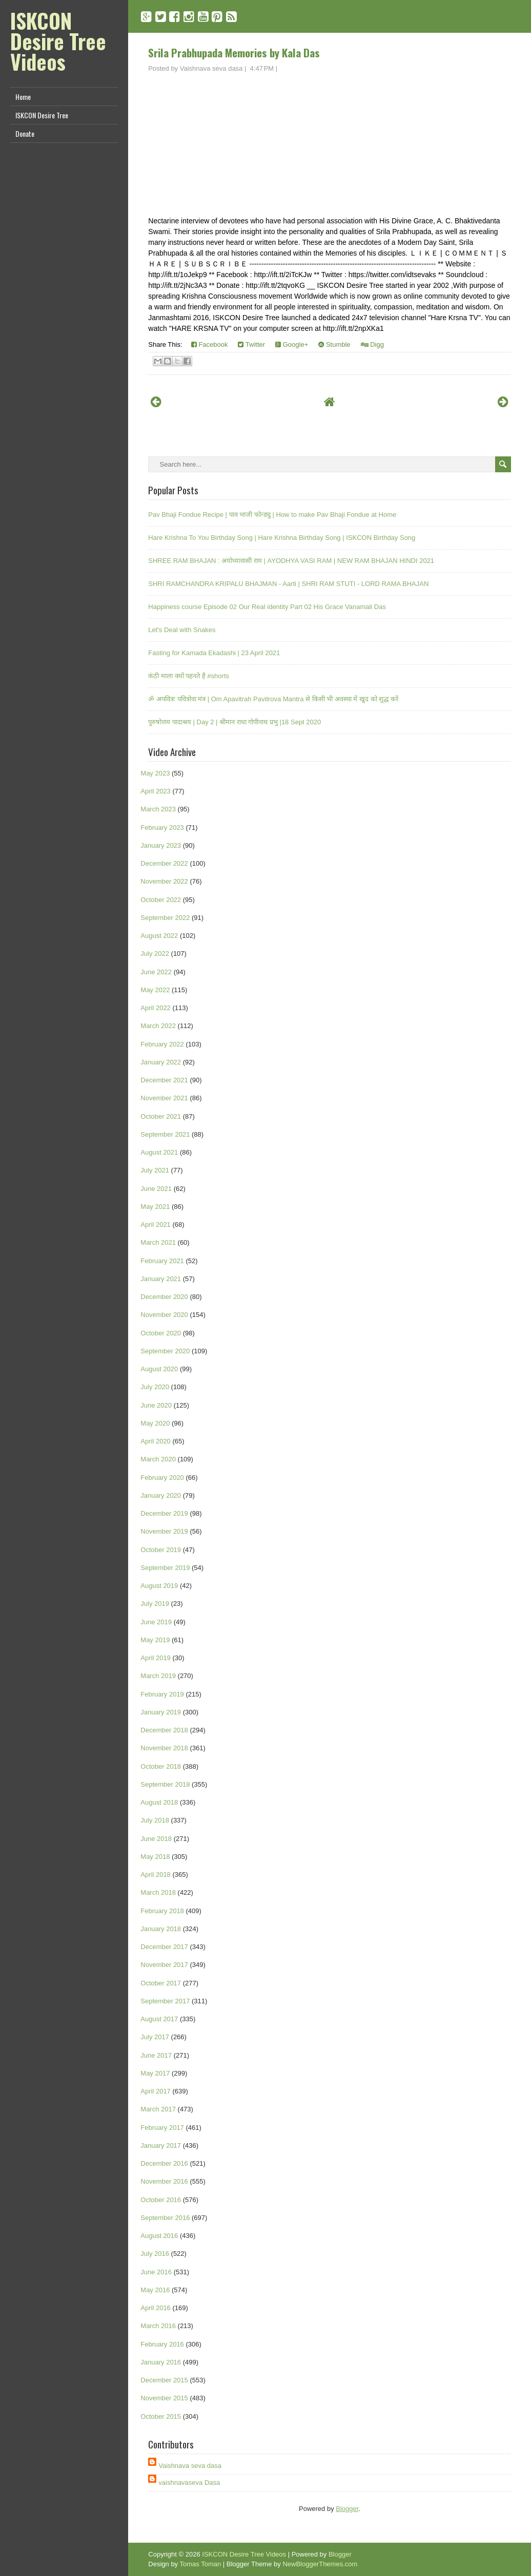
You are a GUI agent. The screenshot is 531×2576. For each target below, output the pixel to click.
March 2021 (158, 1242)
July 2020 (154, 1387)
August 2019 (159, 1585)
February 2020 (162, 1477)
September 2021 (165, 1134)
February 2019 (162, 1694)
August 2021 (159, 1152)
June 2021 (156, 1188)
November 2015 (164, 2398)
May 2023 (155, 773)
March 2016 (158, 2326)
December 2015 (164, 2380)
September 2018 (165, 1784)
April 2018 (155, 1874)
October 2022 (160, 900)
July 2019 (154, 1603)
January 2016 (160, 2362)
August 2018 (159, 1802)
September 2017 (165, 2001)
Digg (372, 344)
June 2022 (156, 972)
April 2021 (155, 1224)
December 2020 (164, 1297)
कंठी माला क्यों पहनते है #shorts (188, 676)
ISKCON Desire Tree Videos (58, 41)
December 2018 (164, 1730)
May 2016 (155, 2290)
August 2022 (159, 935)
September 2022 (165, 918)
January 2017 (160, 2145)
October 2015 (160, 2416)
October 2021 (160, 1116)
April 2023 (155, 791)
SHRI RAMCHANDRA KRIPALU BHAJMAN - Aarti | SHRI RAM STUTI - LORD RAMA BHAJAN (288, 584)
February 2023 (162, 827)
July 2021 (154, 1170)
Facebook (209, 344)
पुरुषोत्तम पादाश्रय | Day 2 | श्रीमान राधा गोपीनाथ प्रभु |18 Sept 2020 (234, 722)
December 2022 (164, 863)
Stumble (334, 344)
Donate (24, 133)
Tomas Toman (200, 2564)
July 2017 (154, 2037)
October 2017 (160, 1983)
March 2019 (158, 1676)
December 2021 (164, 1080)
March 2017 (158, 2109)
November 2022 (164, 881)
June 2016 (156, 2272)
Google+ (291, 344)
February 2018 (162, 1911)
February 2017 (162, 2127)
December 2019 (164, 1513)
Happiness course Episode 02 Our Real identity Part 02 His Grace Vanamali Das (267, 607)
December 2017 (164, 1947)
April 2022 (155, 1008)
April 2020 (155, 1441)
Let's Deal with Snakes (181, 630)
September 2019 (165, 1568)
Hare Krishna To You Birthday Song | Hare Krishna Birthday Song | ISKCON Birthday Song (281, 537)
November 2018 (164, 1748)
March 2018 (158, 1892)
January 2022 (160, 1062)
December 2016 (164, 2163)
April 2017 (155, 2091)
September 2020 (165, 1351)
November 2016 (164, 2181)
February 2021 (162, 1261)
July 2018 (154, 1820)
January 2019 (160, 1712)
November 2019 (164, 1531)
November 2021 (164, 1098)
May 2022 (155, 990)
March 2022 (158, 1026)
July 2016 (154, 2253)
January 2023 (160, 845)
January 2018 (160, 1929)
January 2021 (160, 1279)
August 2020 (159, 1369)
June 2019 (156, 1622)
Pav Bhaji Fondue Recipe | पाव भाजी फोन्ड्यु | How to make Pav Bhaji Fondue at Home (272, 514)
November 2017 (164, 1964)
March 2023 (158, 809)
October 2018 (160, 1766)
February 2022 (162, 1044)
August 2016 (159, 2235)
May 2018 (155, 1856)
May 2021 (155, 1206)
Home (23, 96)
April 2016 (155, 2308)
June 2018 (156, 1838)
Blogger (347, 2508)
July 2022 (154, 953)
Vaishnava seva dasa (189, 2465)
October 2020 (160, 1333)
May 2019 (155, 1640)
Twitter (251, 344)
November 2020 (164, 1314)
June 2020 (156, 1405)
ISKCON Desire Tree (41, 115)
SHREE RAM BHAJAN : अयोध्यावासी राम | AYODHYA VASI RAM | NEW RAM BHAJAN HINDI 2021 (291, 560)
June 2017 (156, 2055)
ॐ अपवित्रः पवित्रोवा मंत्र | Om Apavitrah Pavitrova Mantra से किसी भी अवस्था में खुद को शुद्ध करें (273, 699)
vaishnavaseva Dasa (189, 2482)
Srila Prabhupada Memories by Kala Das (234, 52)
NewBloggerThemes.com (319, 2564)
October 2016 (160, 2200)
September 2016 (165, 2218)
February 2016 (162, 2344)
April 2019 (155, 1658)
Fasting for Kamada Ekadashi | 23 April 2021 (214, 653)
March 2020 (158, 1459)
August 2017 (159, 2019)
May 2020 (155, 1423)
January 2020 (160, 1495)
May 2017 (155, 2073)
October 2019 (160, 1550)
